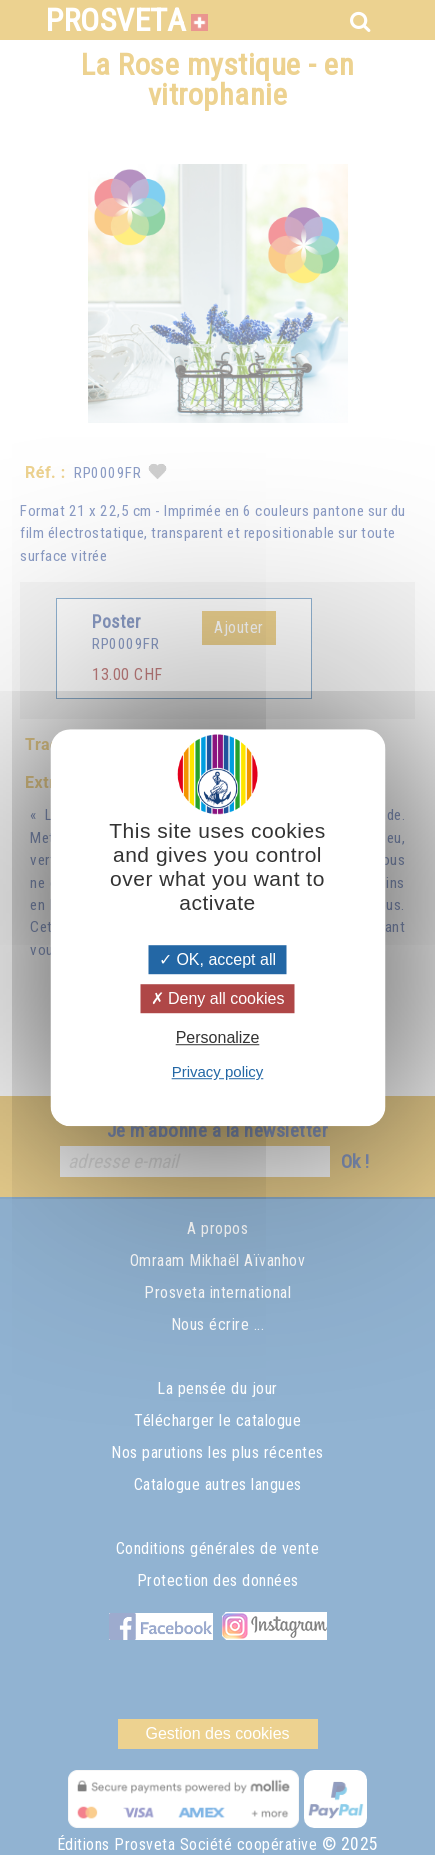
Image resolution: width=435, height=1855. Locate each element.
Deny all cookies (218, 998)
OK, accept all (217, 959)
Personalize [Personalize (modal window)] (218, 1037)
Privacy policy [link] (218, 1071)
